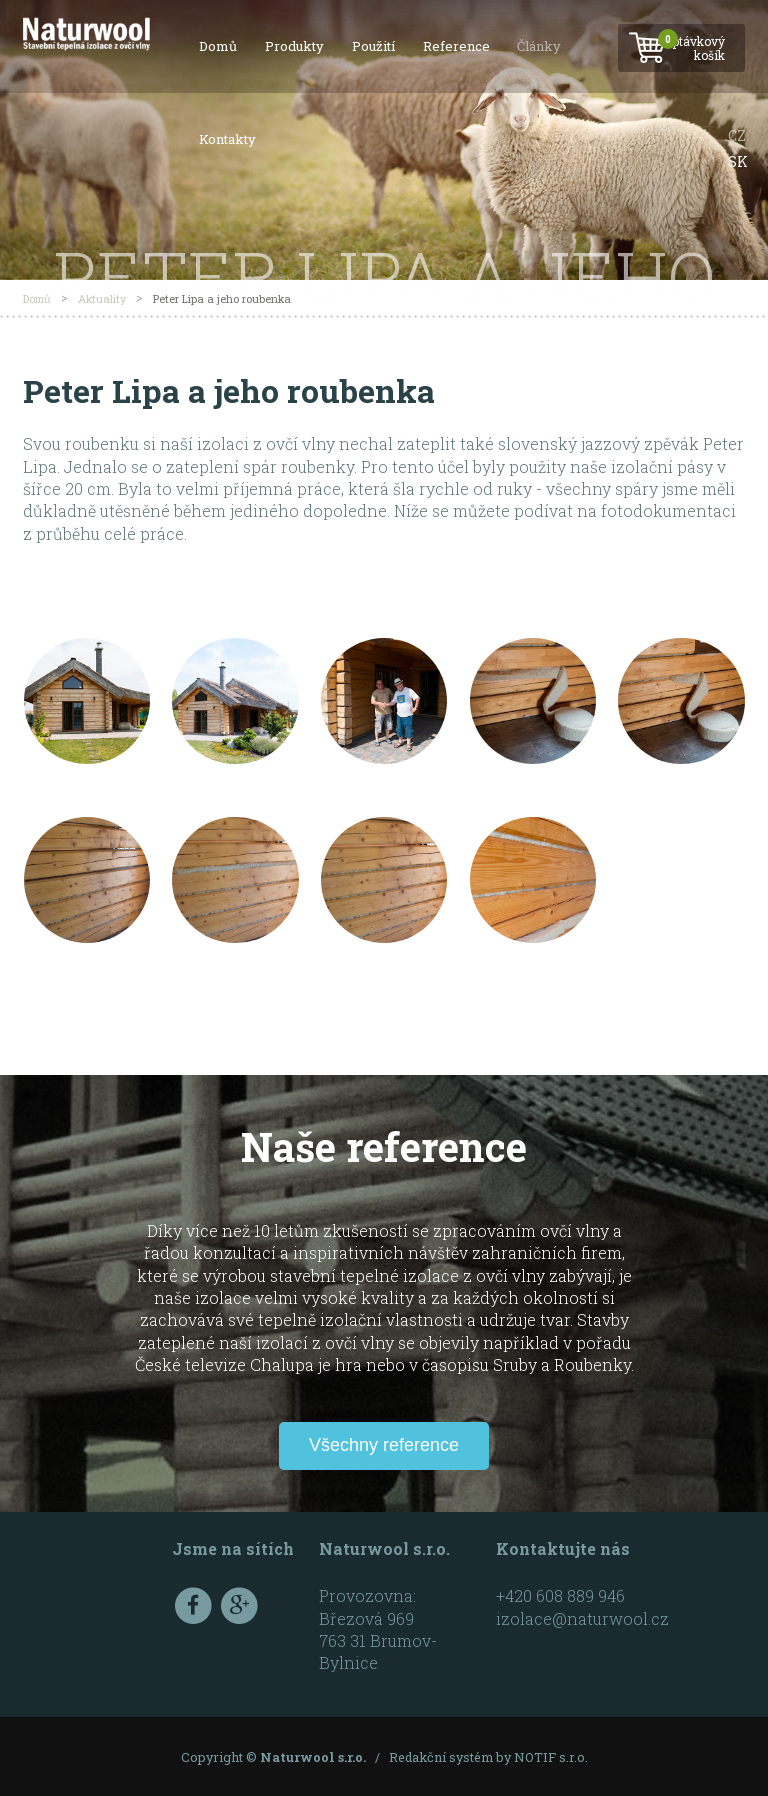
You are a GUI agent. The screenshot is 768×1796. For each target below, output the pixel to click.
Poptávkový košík (680, 43)
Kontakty (227, 139)
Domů (218, 46)
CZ (737, 135)
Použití (373, 46)
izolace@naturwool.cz (582, 1618)
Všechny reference (384, 1445)
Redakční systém (441, 1757)
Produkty (294, 46)
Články (539, 46)
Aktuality (102, 299)
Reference (456, 46)
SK (738, 161)
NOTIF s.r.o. (551, 1757)
